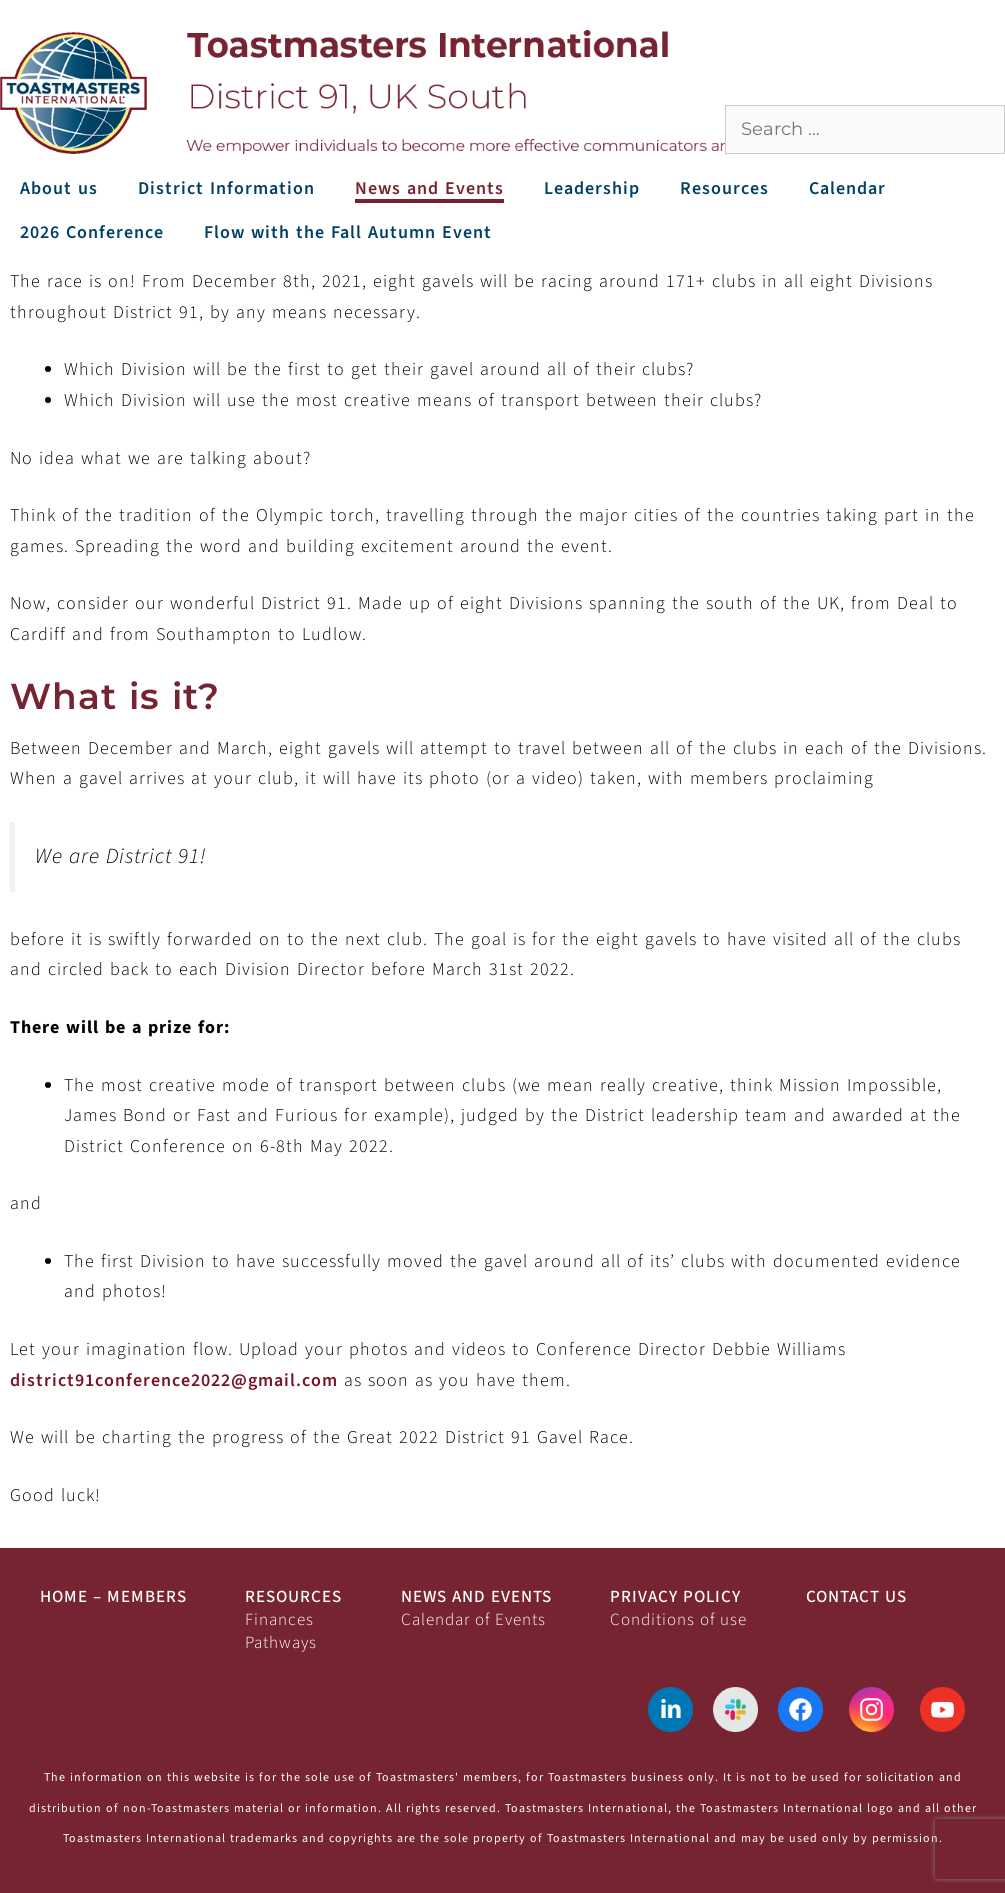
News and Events (429, 188)
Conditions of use (678, 1620)
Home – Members (113, 1597)
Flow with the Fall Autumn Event (348, 232)
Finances (279, 1620)
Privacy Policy (675, 1597)
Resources (724, 188)
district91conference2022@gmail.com (174, 1380)
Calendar (847, 188)
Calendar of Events (473, 1620)
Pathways (281, 1643)
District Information (226, 188)
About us (59, 188)
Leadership (592, 188)
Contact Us (856, 1597)
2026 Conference (92, 232)
